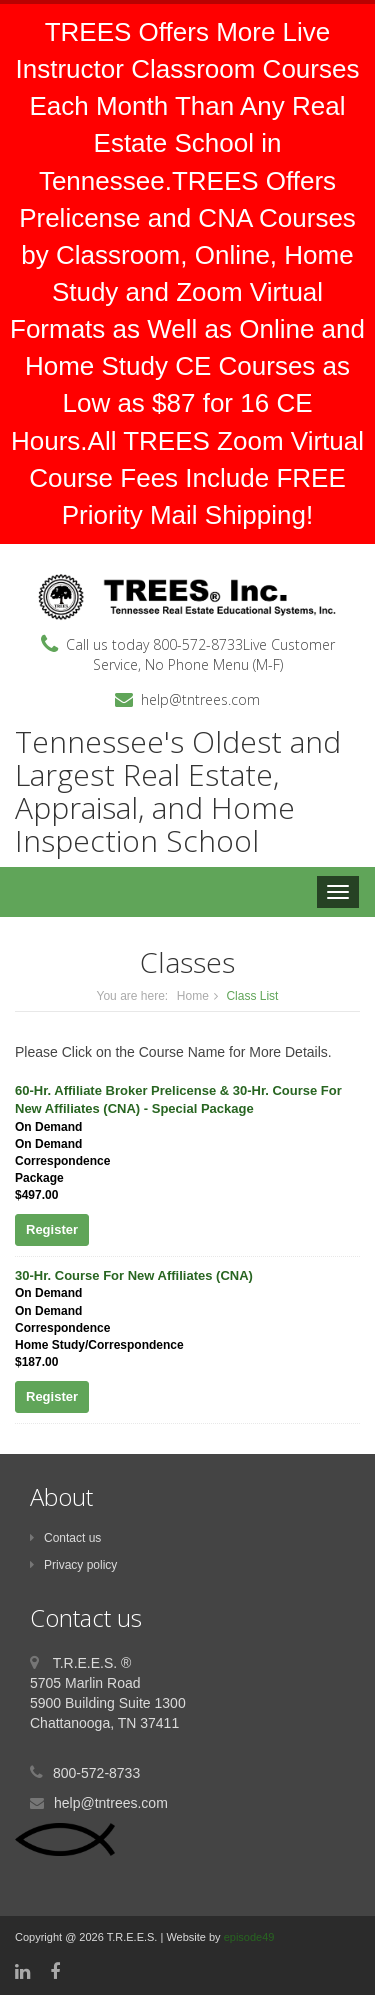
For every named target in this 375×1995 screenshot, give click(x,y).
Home (193, 996)
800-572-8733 (198, 644)
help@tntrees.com (200, 699)
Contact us (65, 1538)
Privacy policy (73, 1565)
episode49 (249, 1937)
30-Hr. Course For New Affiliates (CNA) (134, 1275)
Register (52, 1229)
